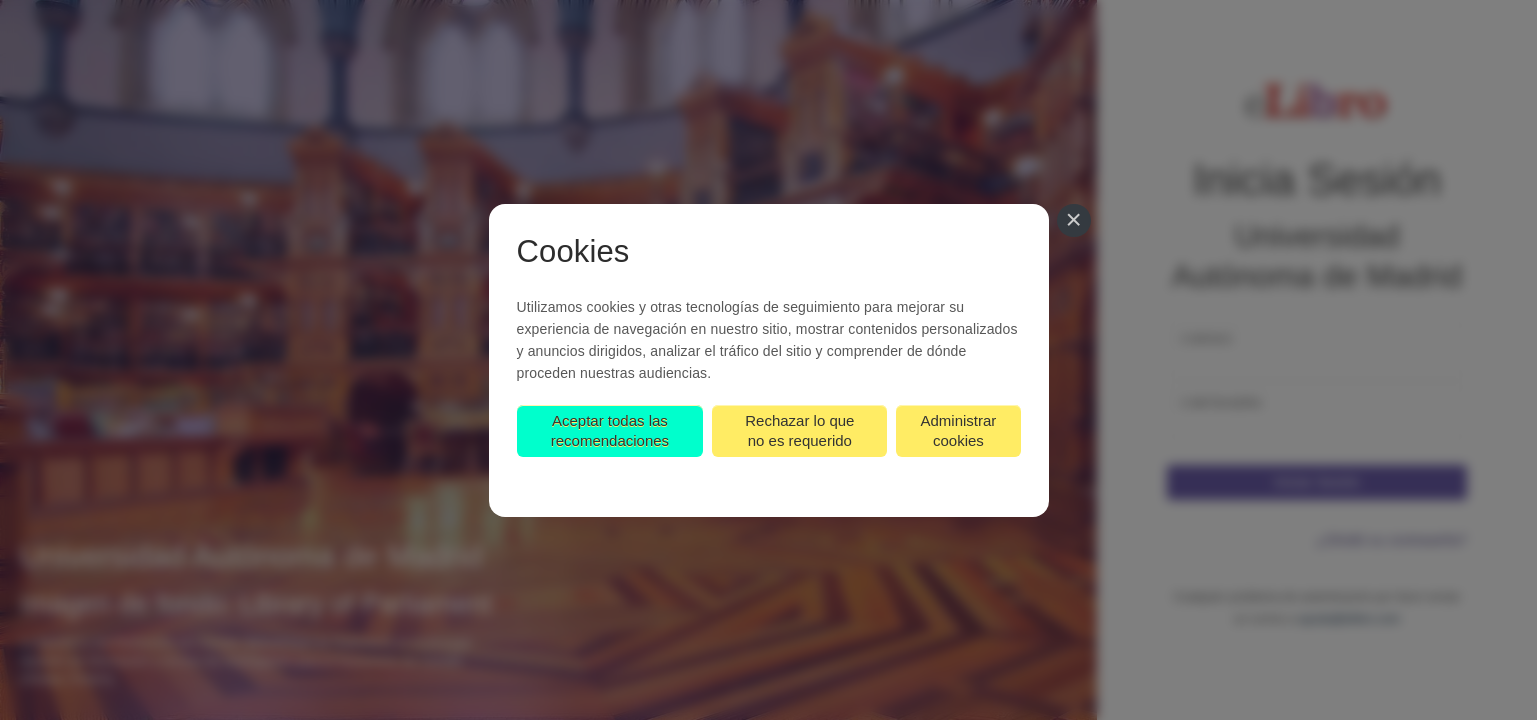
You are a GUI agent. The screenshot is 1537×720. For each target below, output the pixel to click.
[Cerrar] (1074, 221)
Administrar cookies (958, 430)
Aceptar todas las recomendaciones (610, 430)
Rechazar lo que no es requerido (799, 430)
